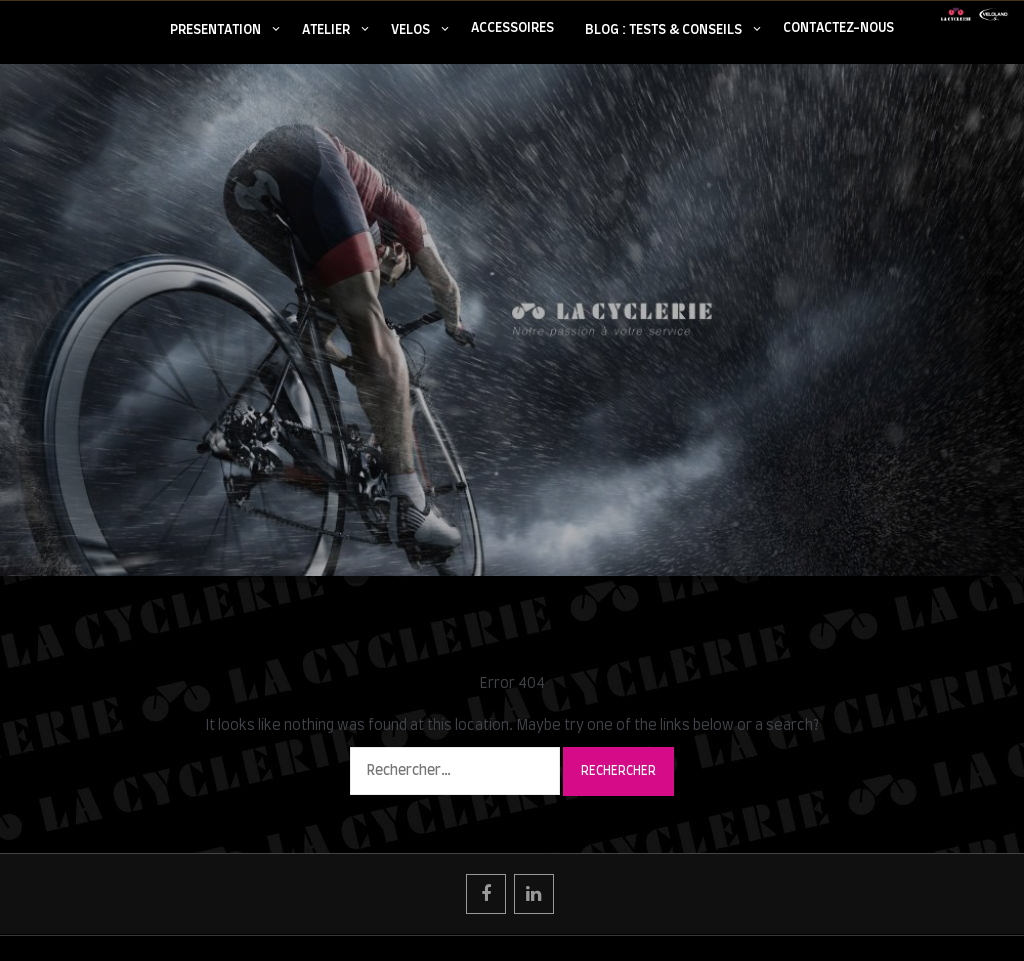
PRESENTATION (215, 30)
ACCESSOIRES (512, 28)
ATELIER (326, 30)
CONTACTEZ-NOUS (838, 28)
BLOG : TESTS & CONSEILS (663, 30)
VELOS (410, 30)
